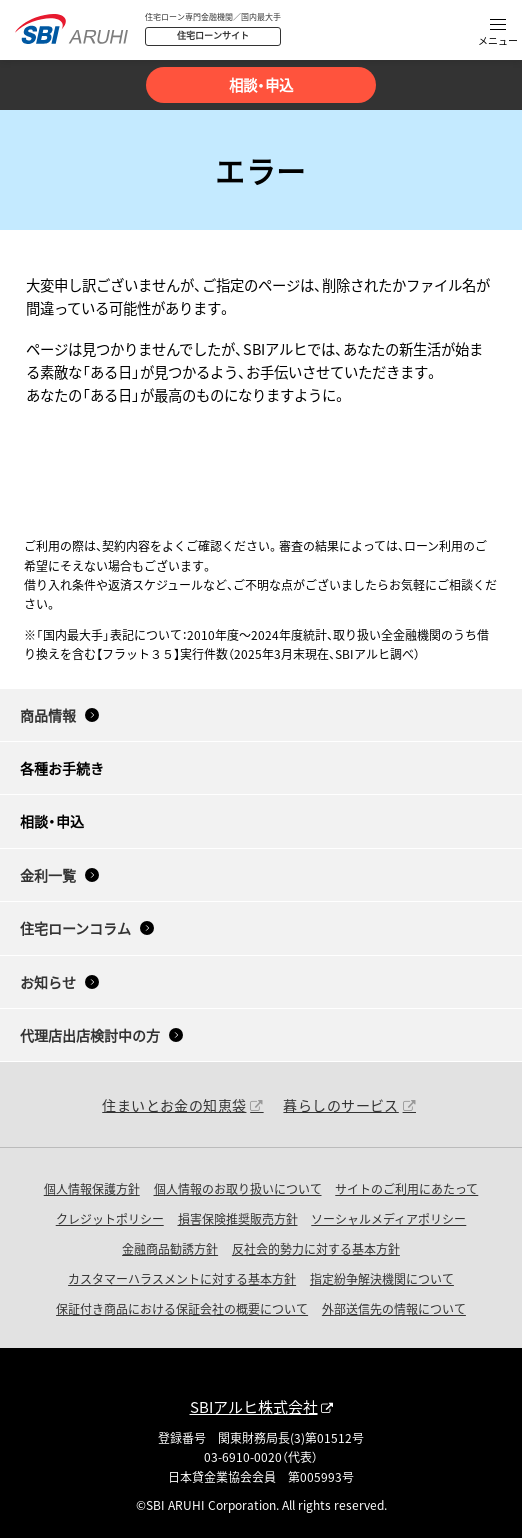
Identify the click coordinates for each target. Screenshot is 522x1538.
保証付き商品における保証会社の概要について (182, 1308)
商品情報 (48, 715)
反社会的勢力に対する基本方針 (316, 1248)
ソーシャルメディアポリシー (388, 1218)
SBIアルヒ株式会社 (254, 1406)
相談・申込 (261, 84)
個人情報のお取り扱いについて (238, 1188)
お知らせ (48, 982)
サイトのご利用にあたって (406, 1188)
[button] (498, 33)
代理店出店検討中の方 (90, 1035)
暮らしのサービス (340, 1105)
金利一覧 (48, 875)
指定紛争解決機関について (382, 1278)
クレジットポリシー (110, 1218)
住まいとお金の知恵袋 (174, 1105)
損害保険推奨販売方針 (238, 1218)
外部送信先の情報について (394, 1308)
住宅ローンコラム (75, 928)
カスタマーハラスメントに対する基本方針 (182, 1278)
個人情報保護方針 (92, 1188)
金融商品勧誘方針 (170, 1248)
